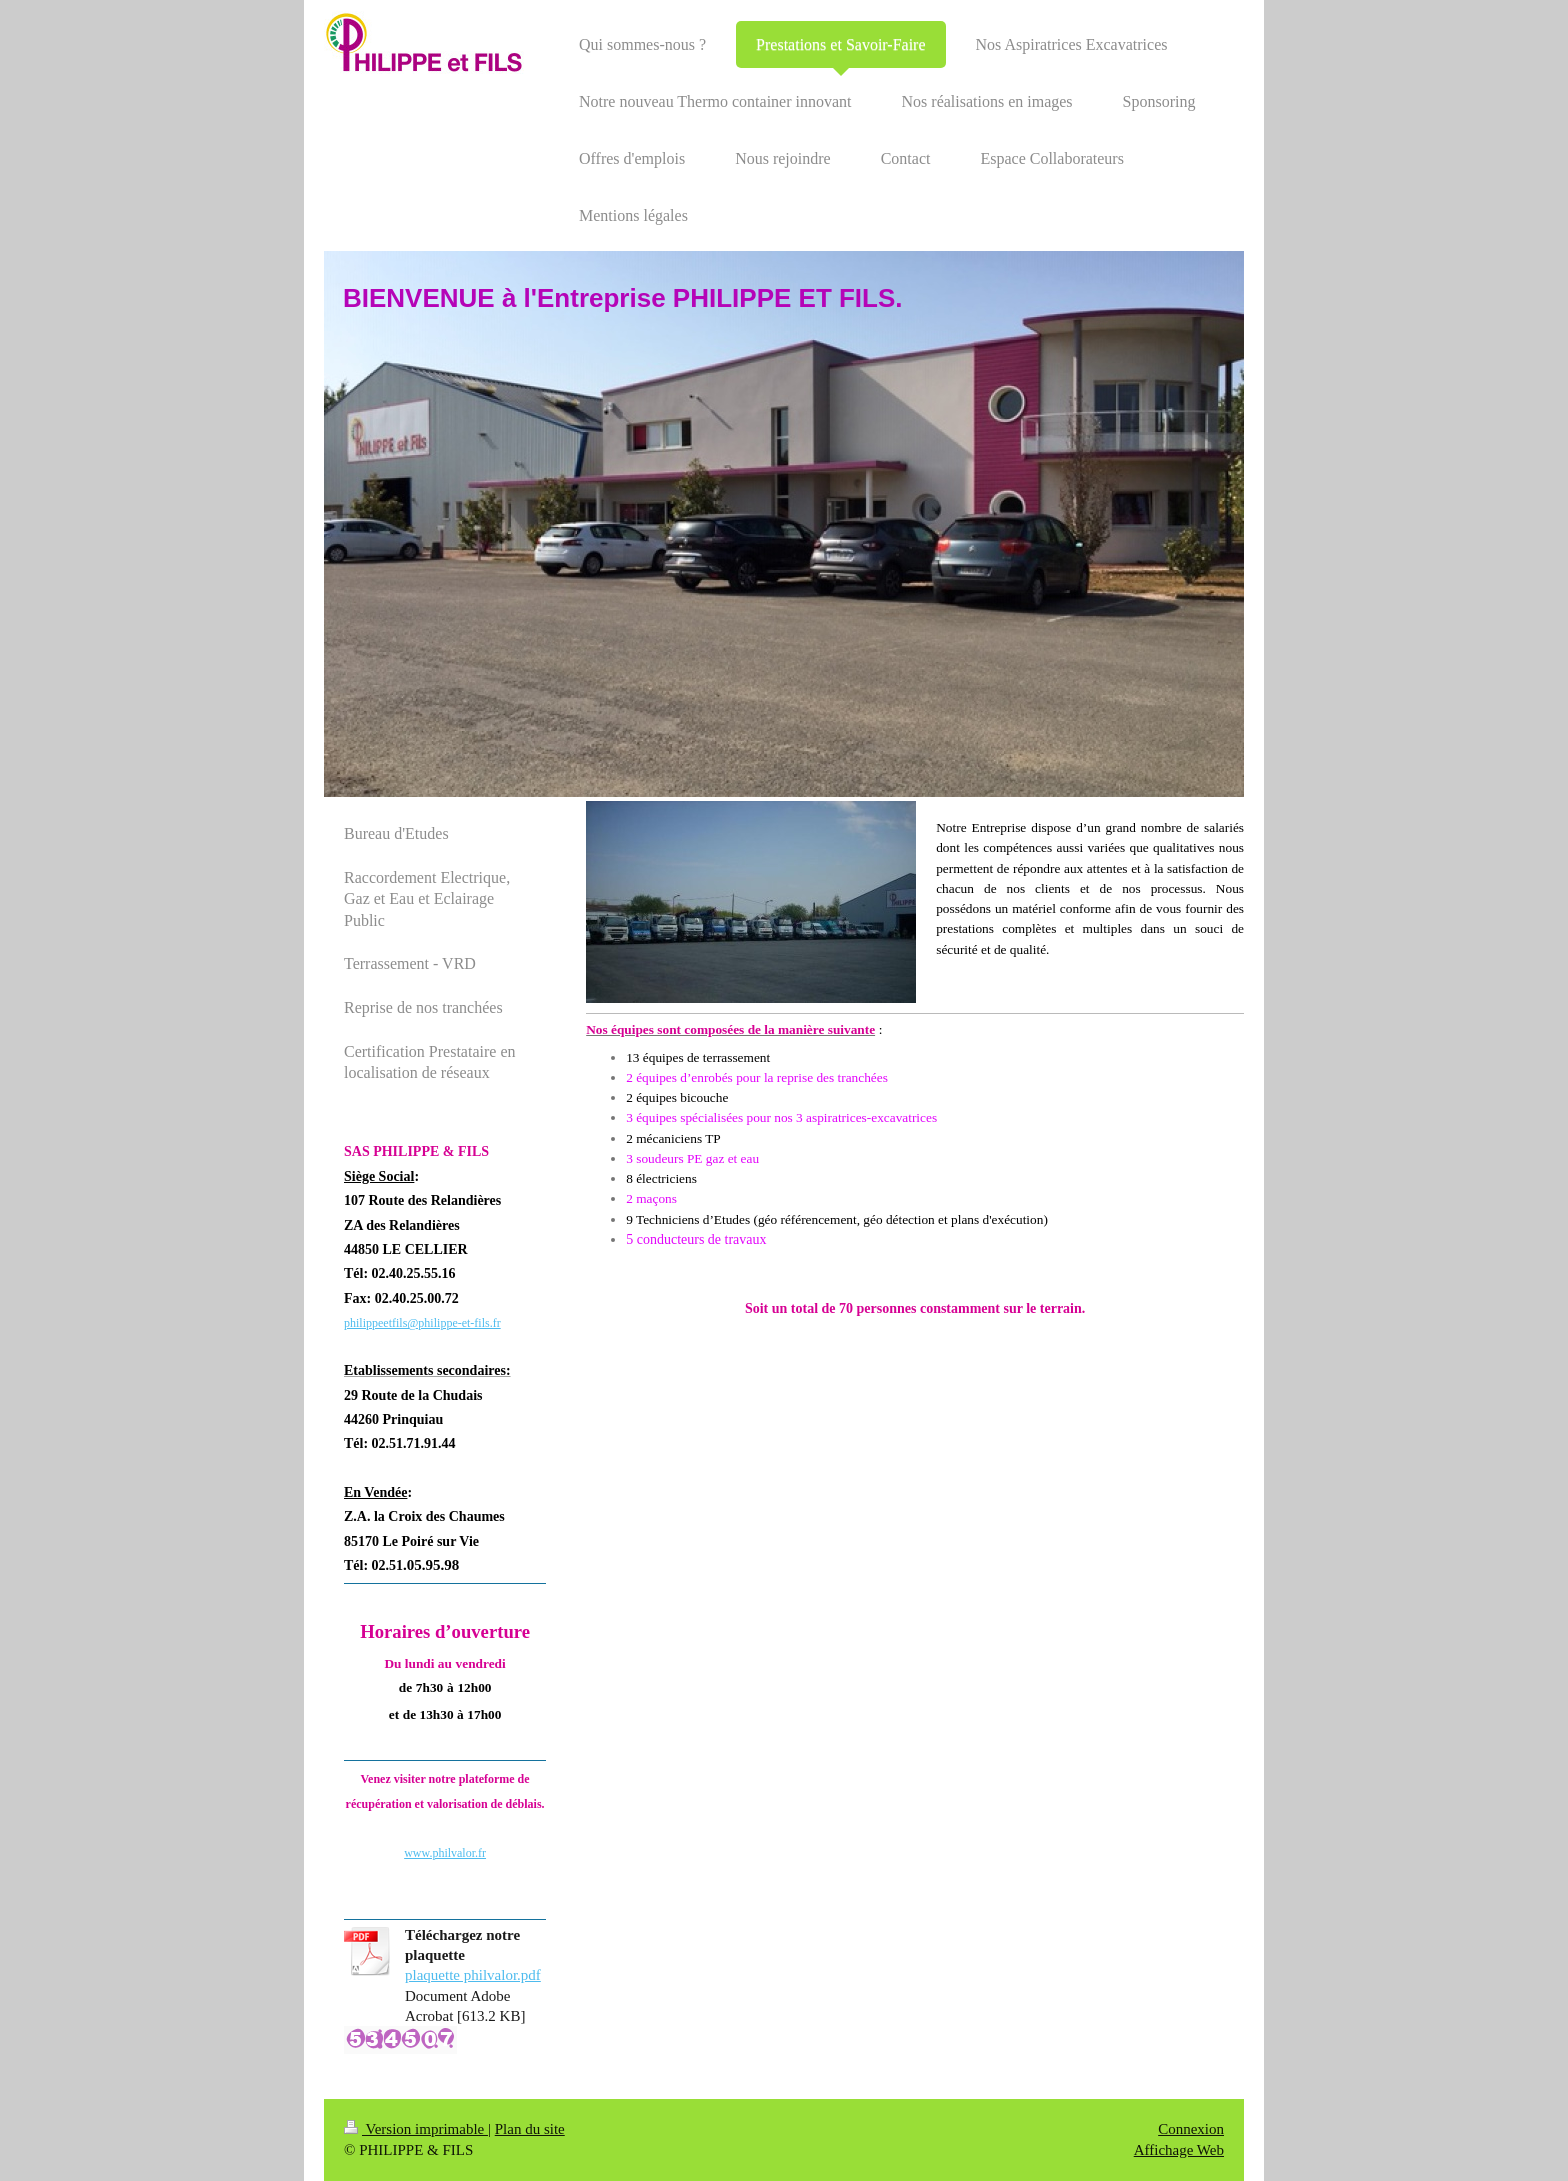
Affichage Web (1179, 2150)
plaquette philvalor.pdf (473, 1975)
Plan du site (530, 2129)
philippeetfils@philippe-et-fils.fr (422, 1323)
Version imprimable (416, 2129)
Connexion (1191, 2129)
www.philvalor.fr (445, 1853)
